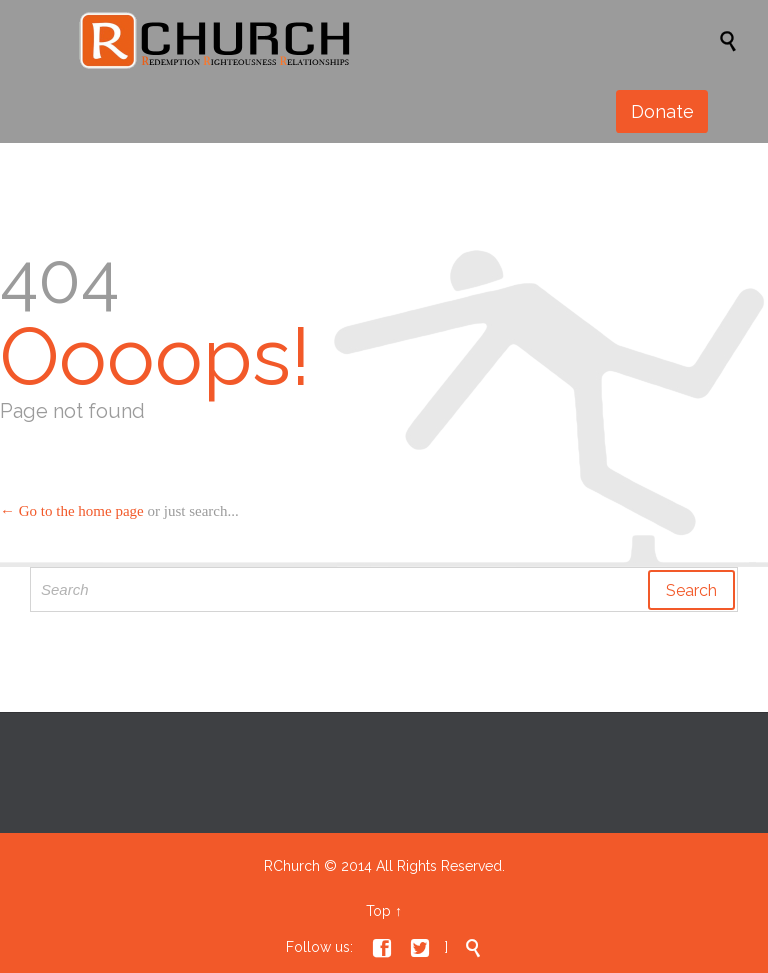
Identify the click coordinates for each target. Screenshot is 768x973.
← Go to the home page (72, 511)
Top (378, 911)
